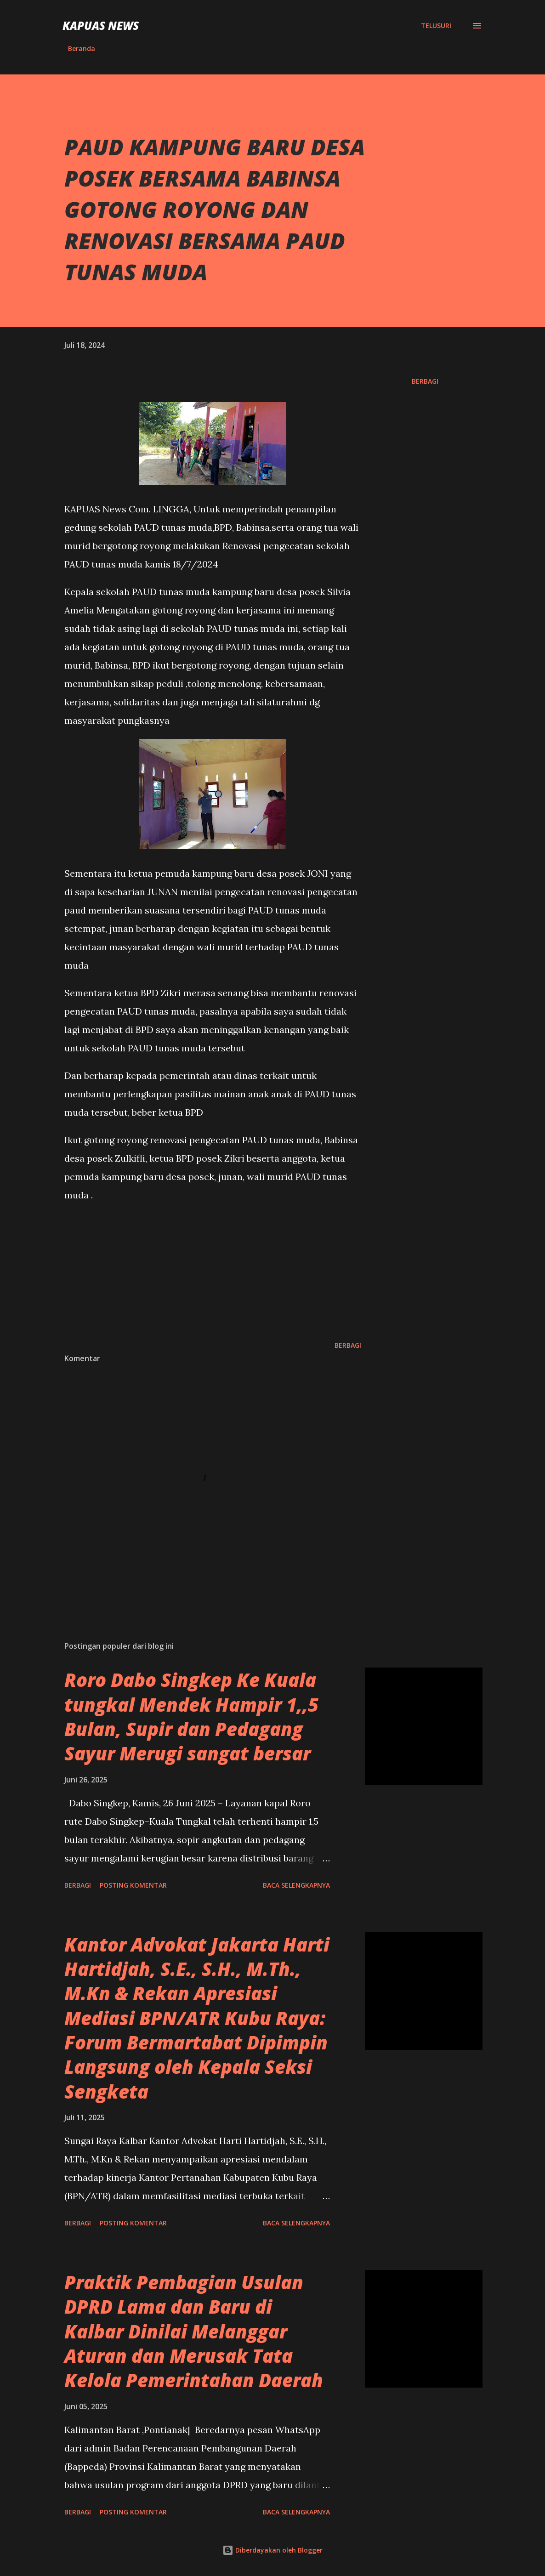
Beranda (81, 48)
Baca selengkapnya (296, 1885)
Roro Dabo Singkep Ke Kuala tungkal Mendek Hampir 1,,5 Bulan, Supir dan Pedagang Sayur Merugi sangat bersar (191, 1716)
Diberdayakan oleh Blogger (272, 2550)
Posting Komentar (133, 1885)
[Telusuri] (436, 25)
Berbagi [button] (425, 381)
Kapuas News (100, 25)
